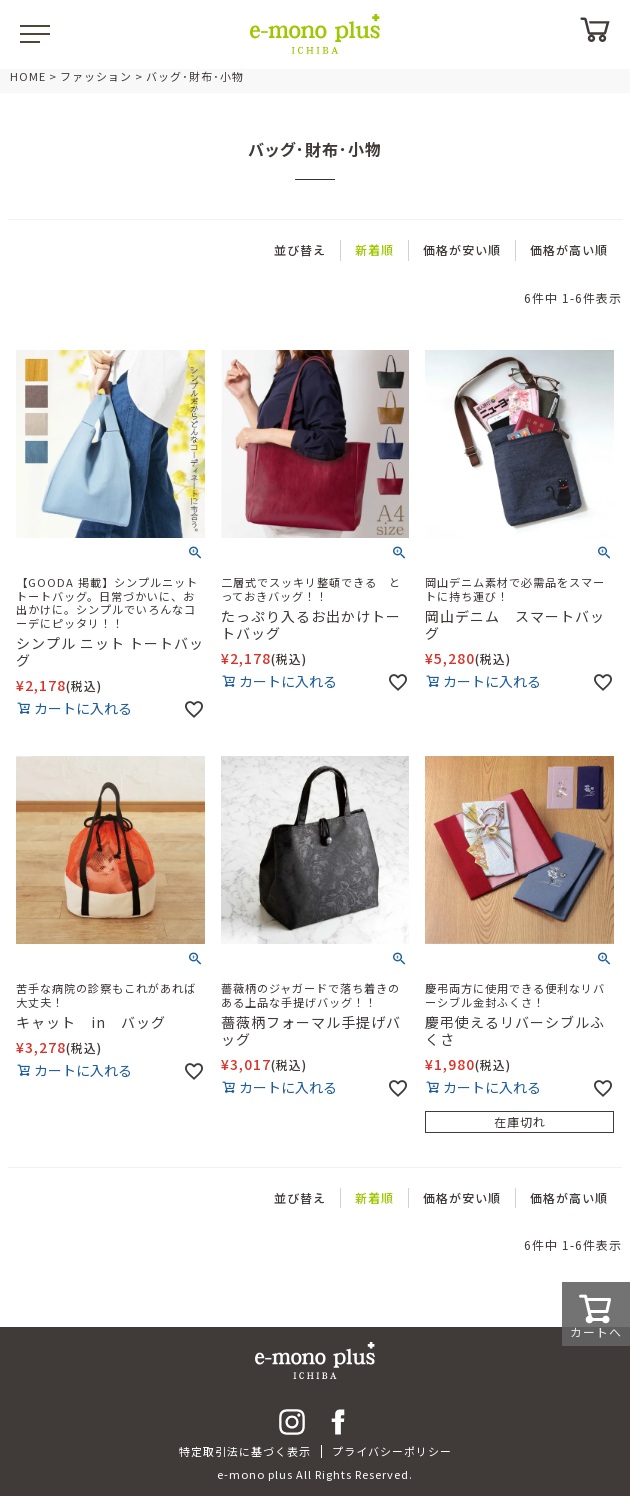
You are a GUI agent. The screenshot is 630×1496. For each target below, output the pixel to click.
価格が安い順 (462, 249)
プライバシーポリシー (392, 1451)
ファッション (96, 76)
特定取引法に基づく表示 (245, 1451)
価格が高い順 (569, 249)
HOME (28, 76)
